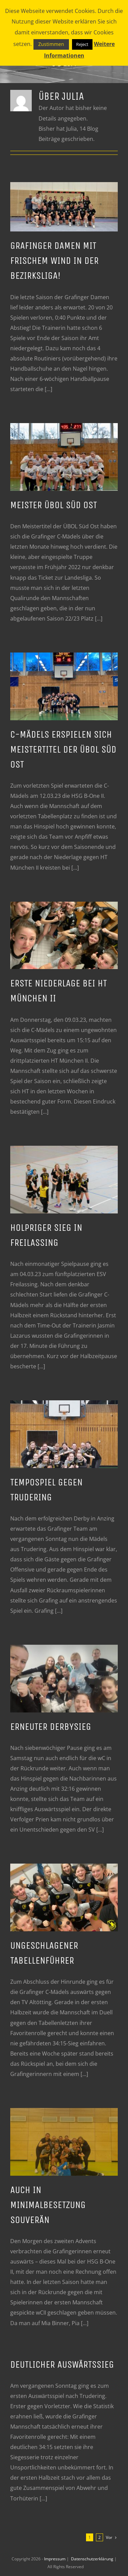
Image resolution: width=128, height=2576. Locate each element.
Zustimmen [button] (51, 44)
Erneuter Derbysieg (50, 1727)
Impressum (55, 2559)
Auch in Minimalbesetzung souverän (48, 2205)
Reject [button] (82, 44)
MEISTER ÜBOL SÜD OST (53, 505)
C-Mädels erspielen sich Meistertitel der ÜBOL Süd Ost (63, 749)
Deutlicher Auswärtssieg (62, 2364)
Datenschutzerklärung (92, 2559)
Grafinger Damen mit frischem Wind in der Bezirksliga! (54, 260)
